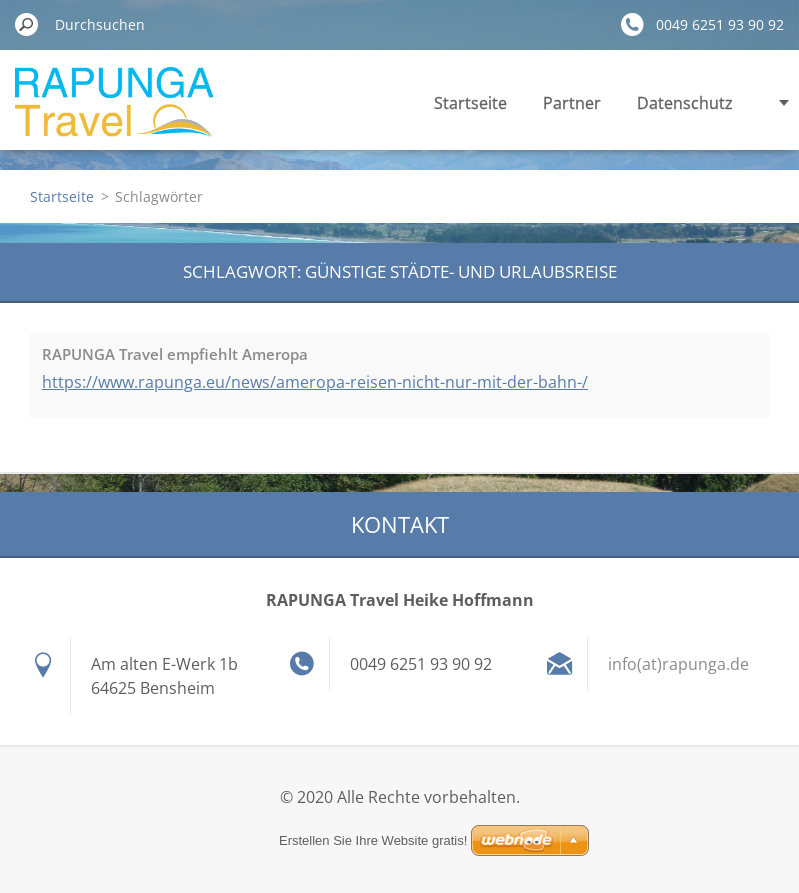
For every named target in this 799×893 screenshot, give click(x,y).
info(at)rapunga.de (678, 664)
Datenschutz (685, 103)
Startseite (470, 103)
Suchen (27, 24)
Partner (572, 103)
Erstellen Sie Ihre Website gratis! (373, 840)
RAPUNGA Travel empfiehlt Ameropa (175, 354)
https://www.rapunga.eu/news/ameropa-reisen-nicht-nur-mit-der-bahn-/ (315, 382)
